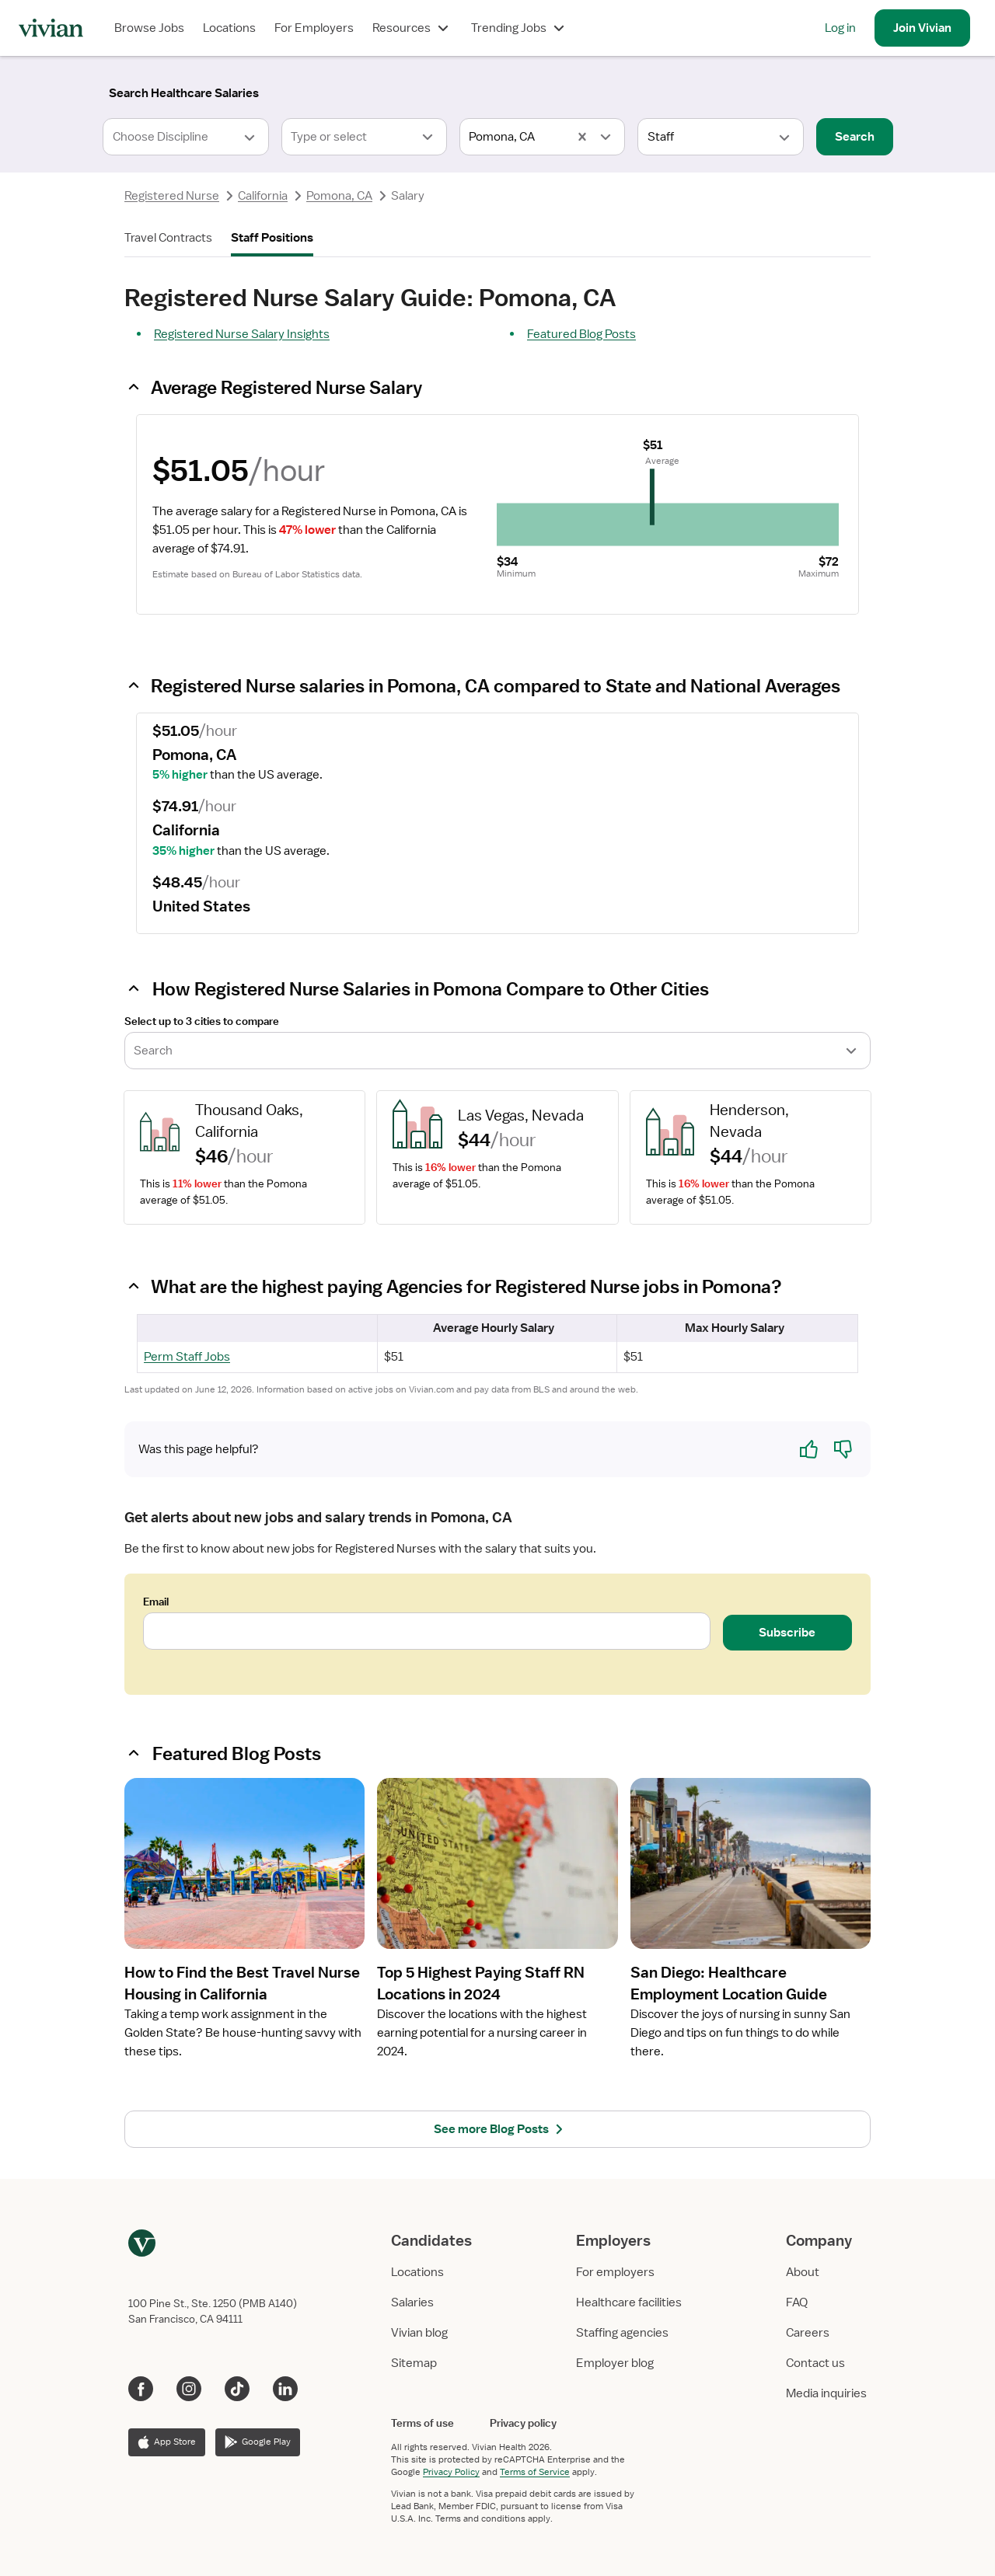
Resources (412, 28)
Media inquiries (826, 2393)
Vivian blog (419, 2333)
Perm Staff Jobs (187, 1357)
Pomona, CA (339, 196)
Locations (229, 28)
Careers (807, 2333)
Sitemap (414, 2363)
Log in (840, 28)
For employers (615, 2272)
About (802, 2272)
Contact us (815, 2363)
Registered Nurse (171, 196)
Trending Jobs (519, 28)
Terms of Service (535, 2472)
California (263, 196)
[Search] (184, 93)
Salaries (412, 2302)
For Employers (314, 28)
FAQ (797, 2302)
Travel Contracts (168, 238)
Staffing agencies (622, 2333)
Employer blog (615, 2363)
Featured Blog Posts (581, 334)
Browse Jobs (149, 28)
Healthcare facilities (629, 2302)
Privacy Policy (451, 2472)
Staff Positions (272, 238)
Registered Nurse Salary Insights (242, 334)
